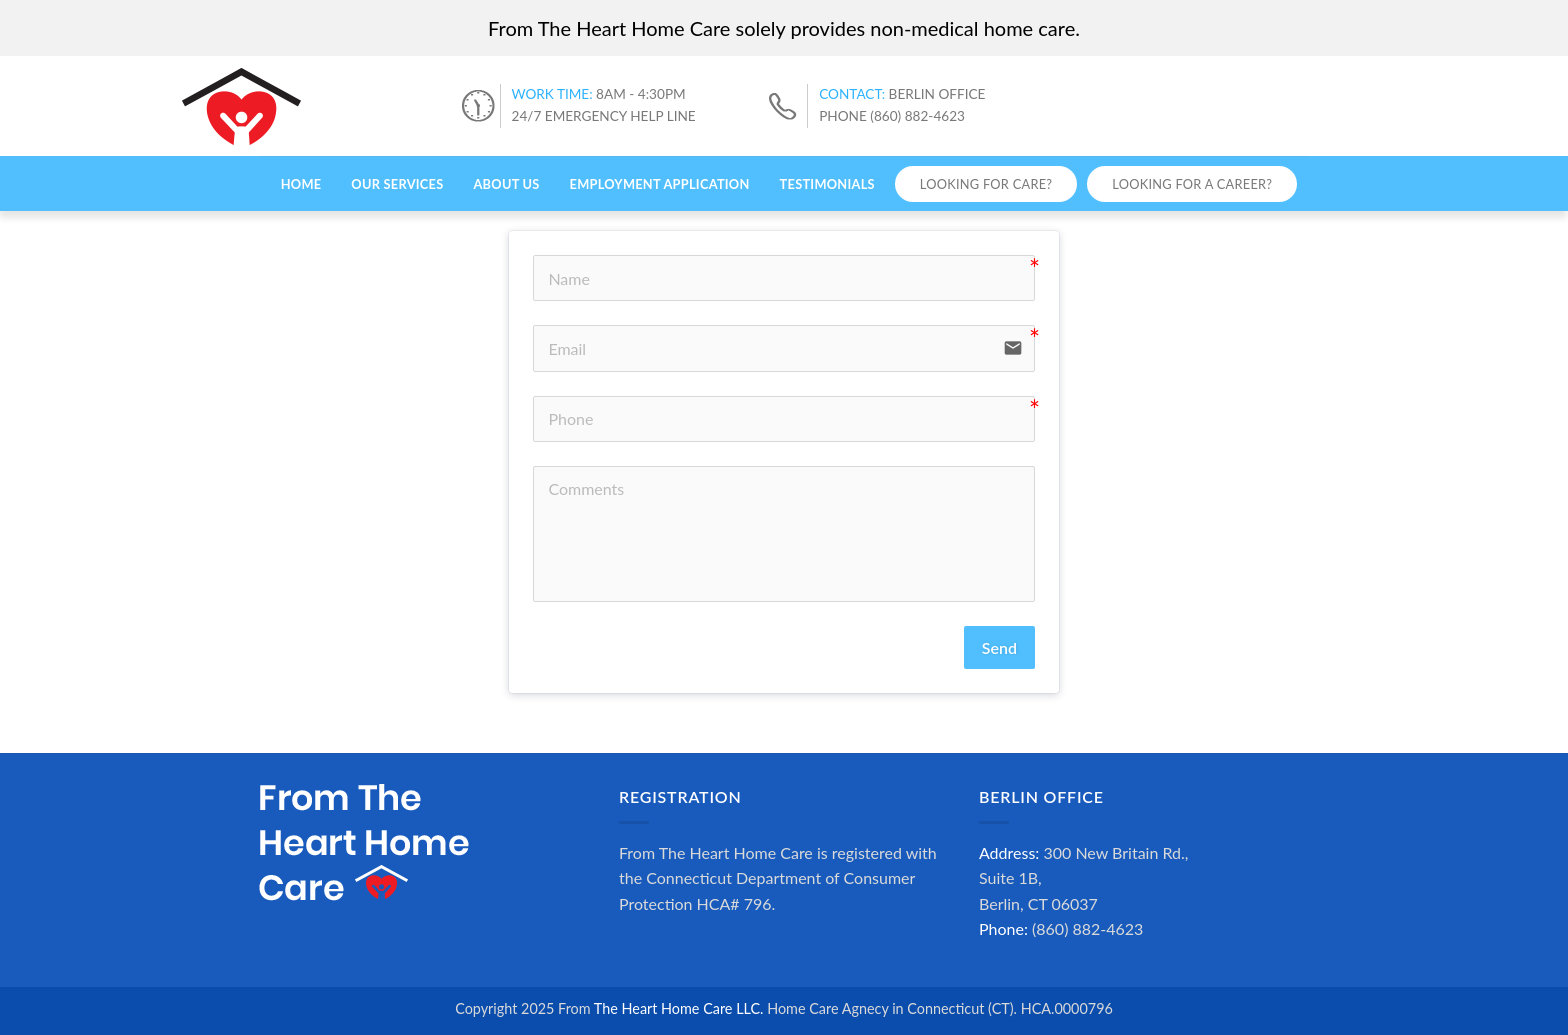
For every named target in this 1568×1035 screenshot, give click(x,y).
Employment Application (660, 184)
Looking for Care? (986, 184)
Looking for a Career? (1192, 184)
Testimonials (827, 184)
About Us (506, 184)
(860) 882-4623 (1087, 928)
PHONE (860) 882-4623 (892, 116)
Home (301, 184)
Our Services (397, 184)
